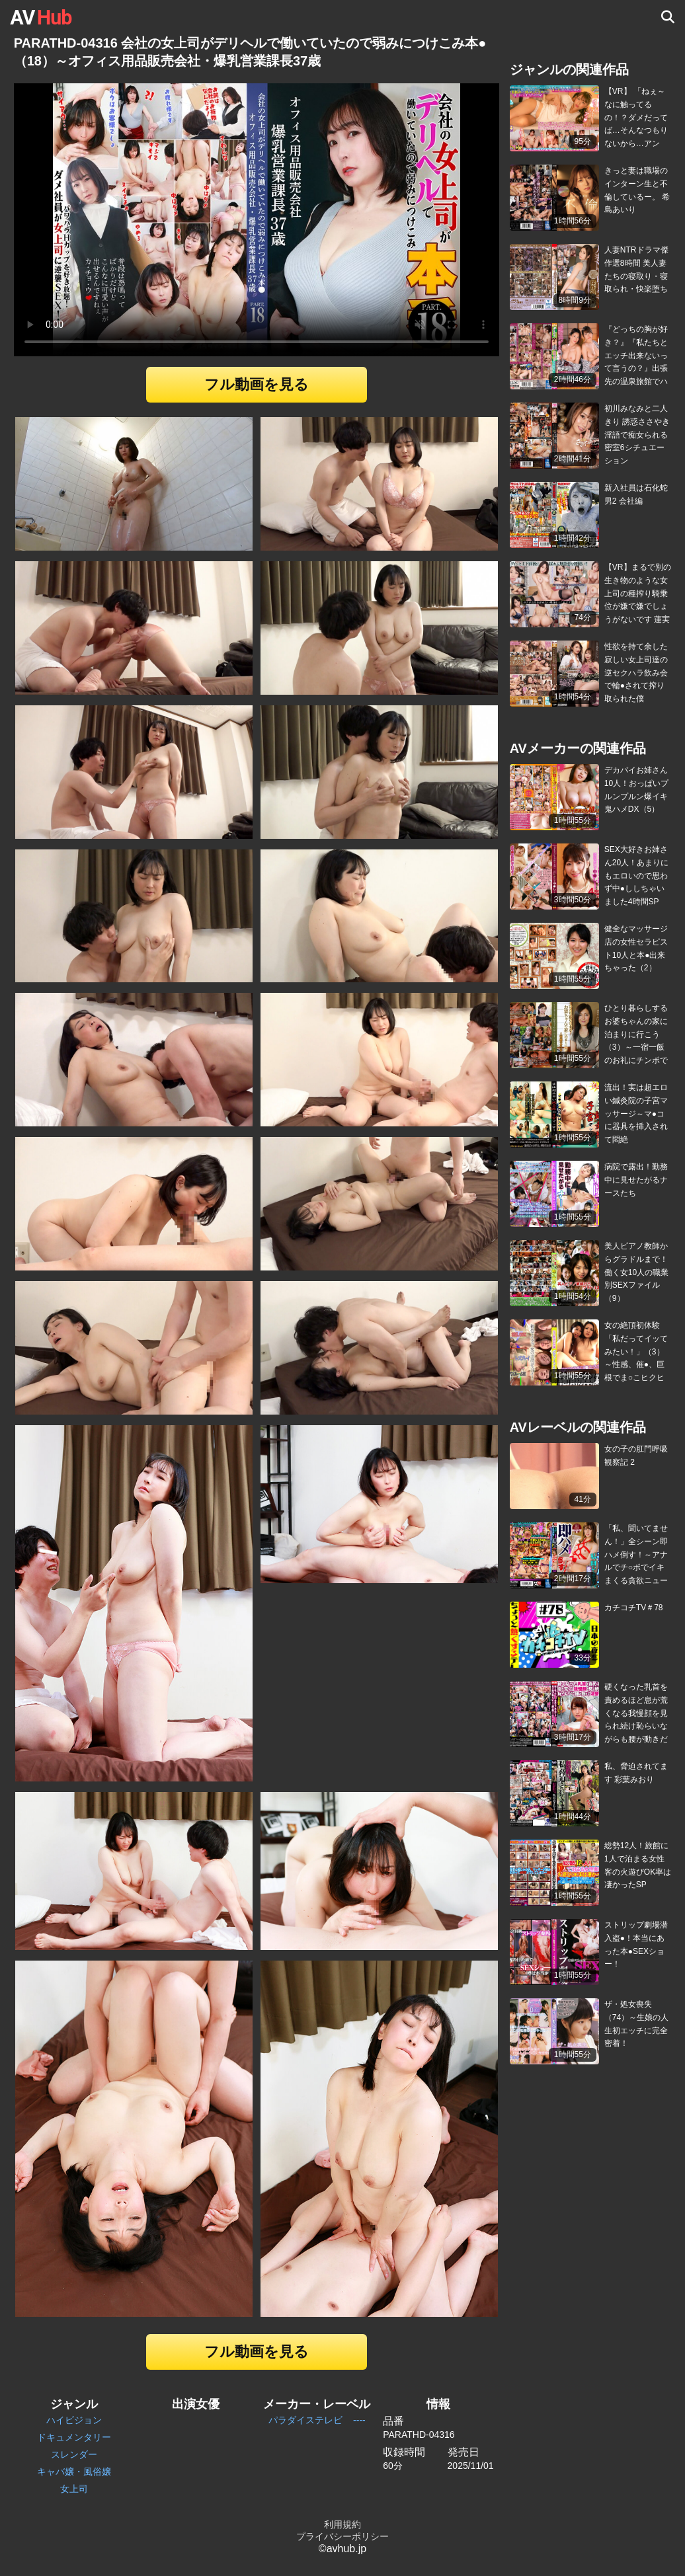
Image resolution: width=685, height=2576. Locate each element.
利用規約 (342, 2524)
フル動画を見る (256, 384)
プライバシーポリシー (342, 2536)
